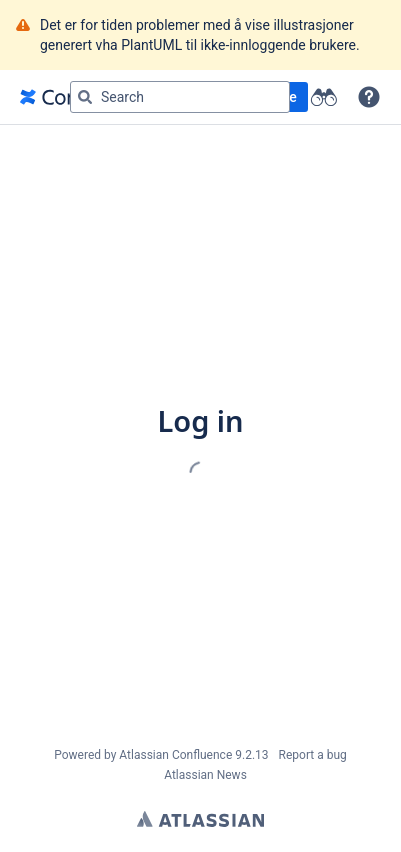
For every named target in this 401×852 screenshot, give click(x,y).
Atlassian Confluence (175, 755)
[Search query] (180, 97)
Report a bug (313, 755)
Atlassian (200, 819)
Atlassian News (205, 775)
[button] (369, 97)
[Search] (85, 97)
